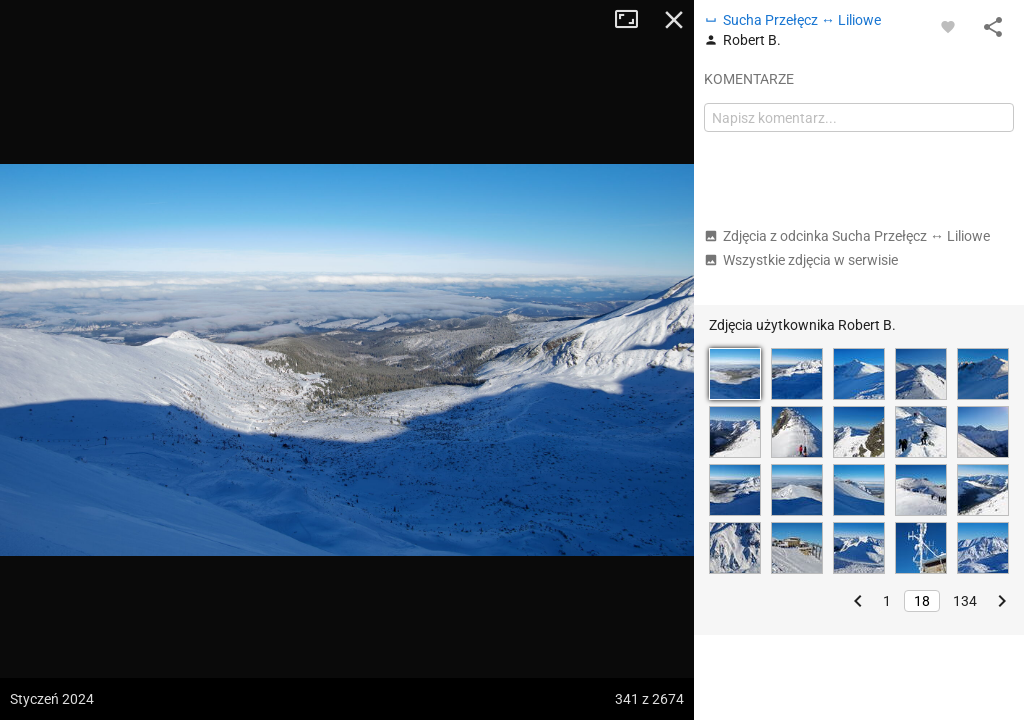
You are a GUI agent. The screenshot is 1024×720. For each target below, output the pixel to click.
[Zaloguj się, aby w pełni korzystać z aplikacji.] (948, 26)
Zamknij (674, 20)
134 (965, 601)
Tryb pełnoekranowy (634, 20)
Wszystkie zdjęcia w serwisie (801, 260)
